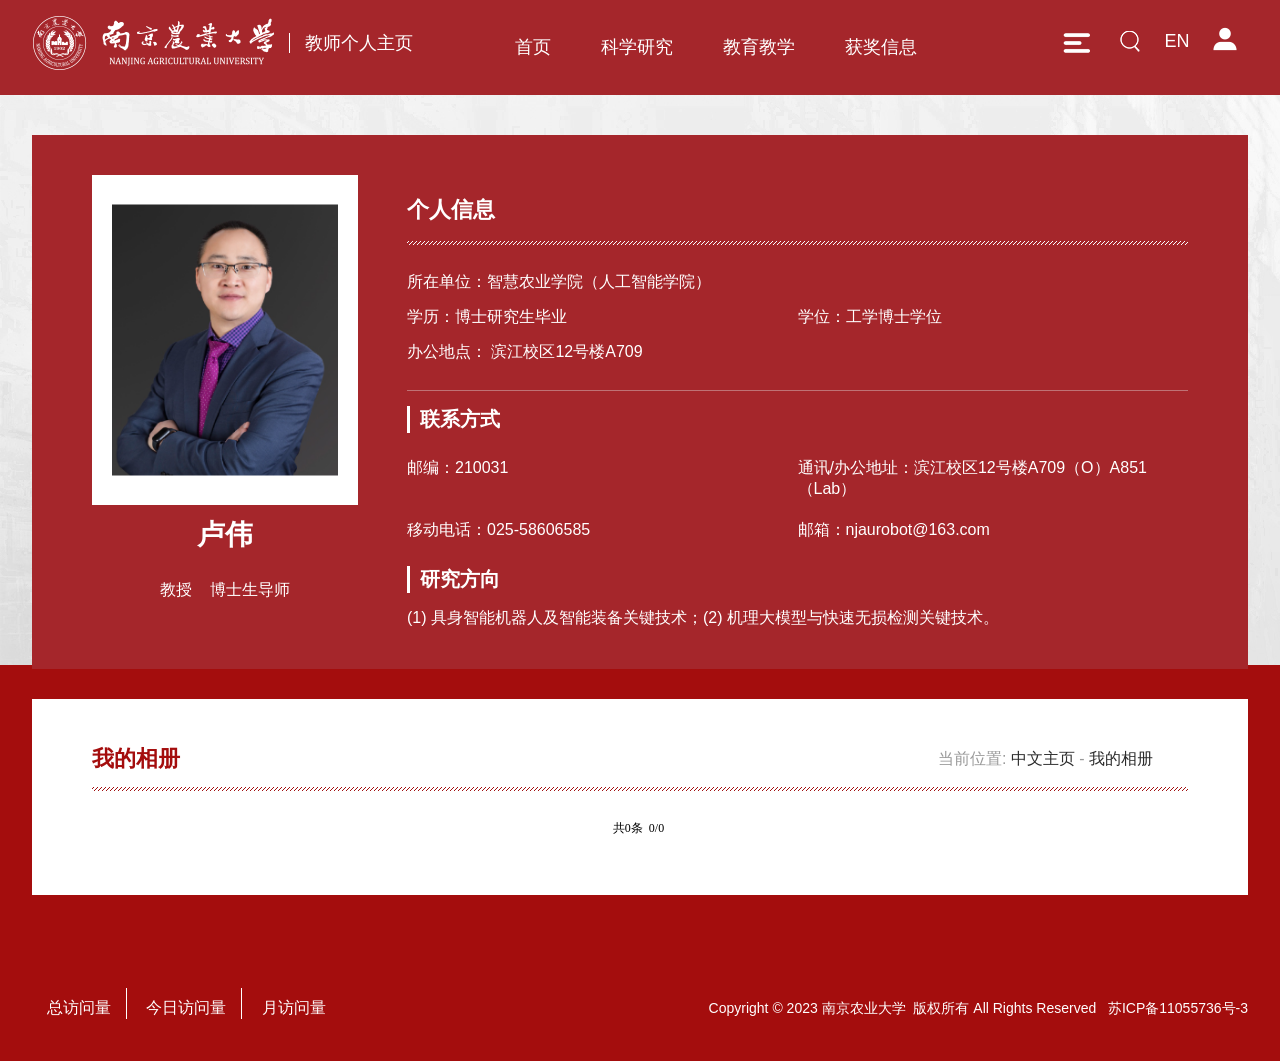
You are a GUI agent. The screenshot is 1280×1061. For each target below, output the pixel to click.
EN (1176, 41)
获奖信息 (881, 47)
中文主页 (1043, 758)
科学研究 (637, 47)
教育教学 (759, 47)
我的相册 (1121, 758)
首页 (533, 47)
